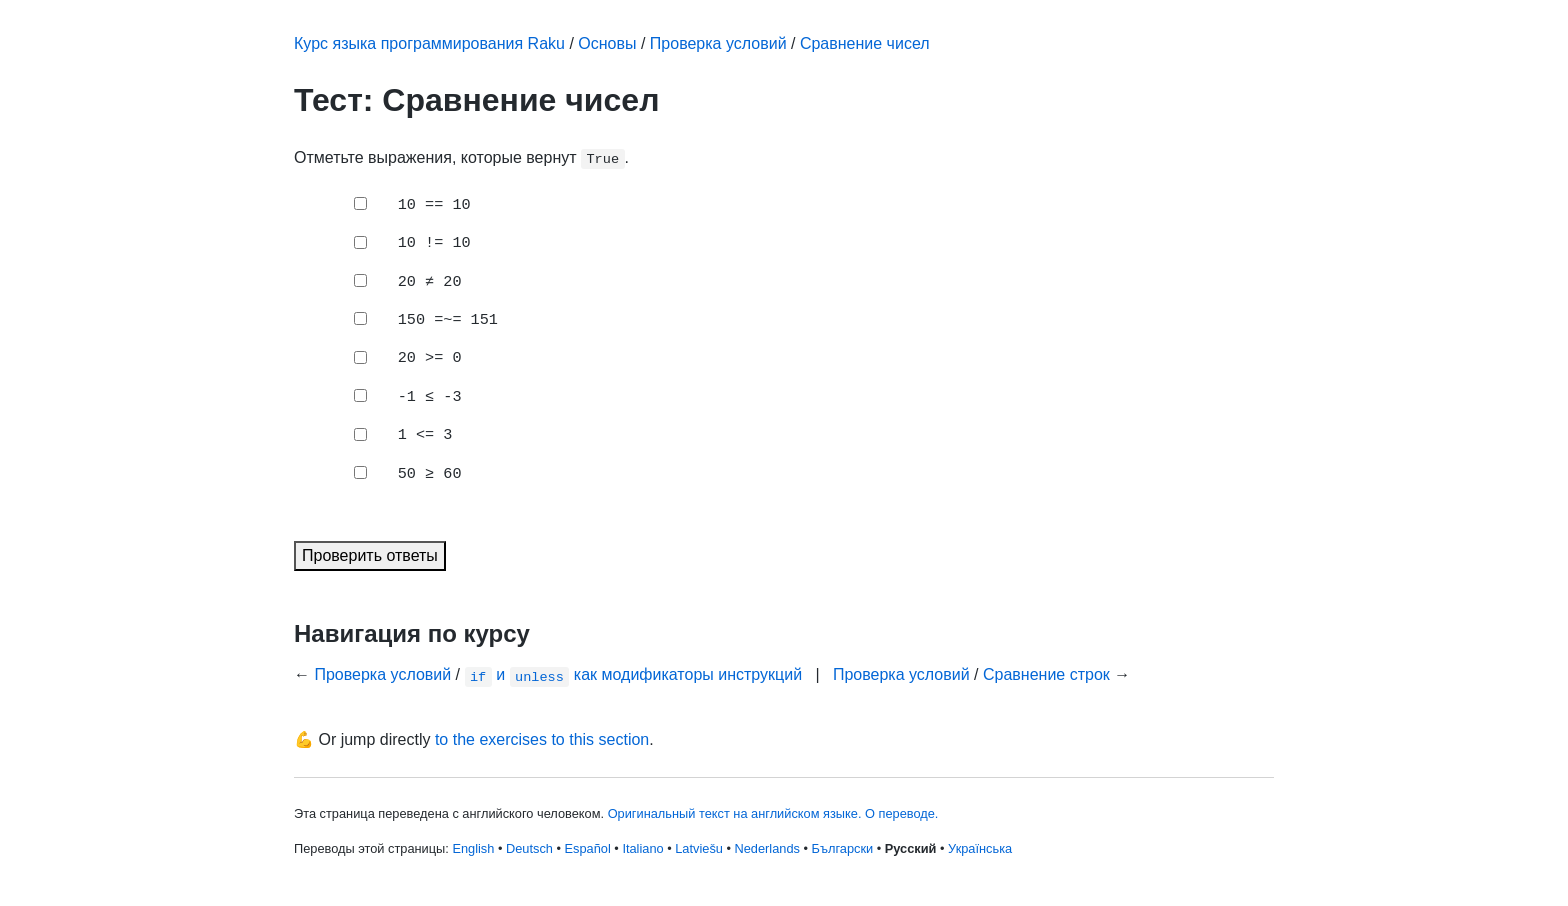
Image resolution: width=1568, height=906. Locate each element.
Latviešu (699, 848)
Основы (607, 43)
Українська (980, 848)
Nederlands (767, 848)
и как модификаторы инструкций (634, 674)
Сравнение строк (1046, 674)
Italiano (642, 848)
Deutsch (529, 848)
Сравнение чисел (865, 43)
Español (588, 848)
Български (843, 848)
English (473, 848)
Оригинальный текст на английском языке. (735, 813)
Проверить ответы (370, 555)
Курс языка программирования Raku (429, 43)
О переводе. (901, 813)
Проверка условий (718, 43)
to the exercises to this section (542, 739)
